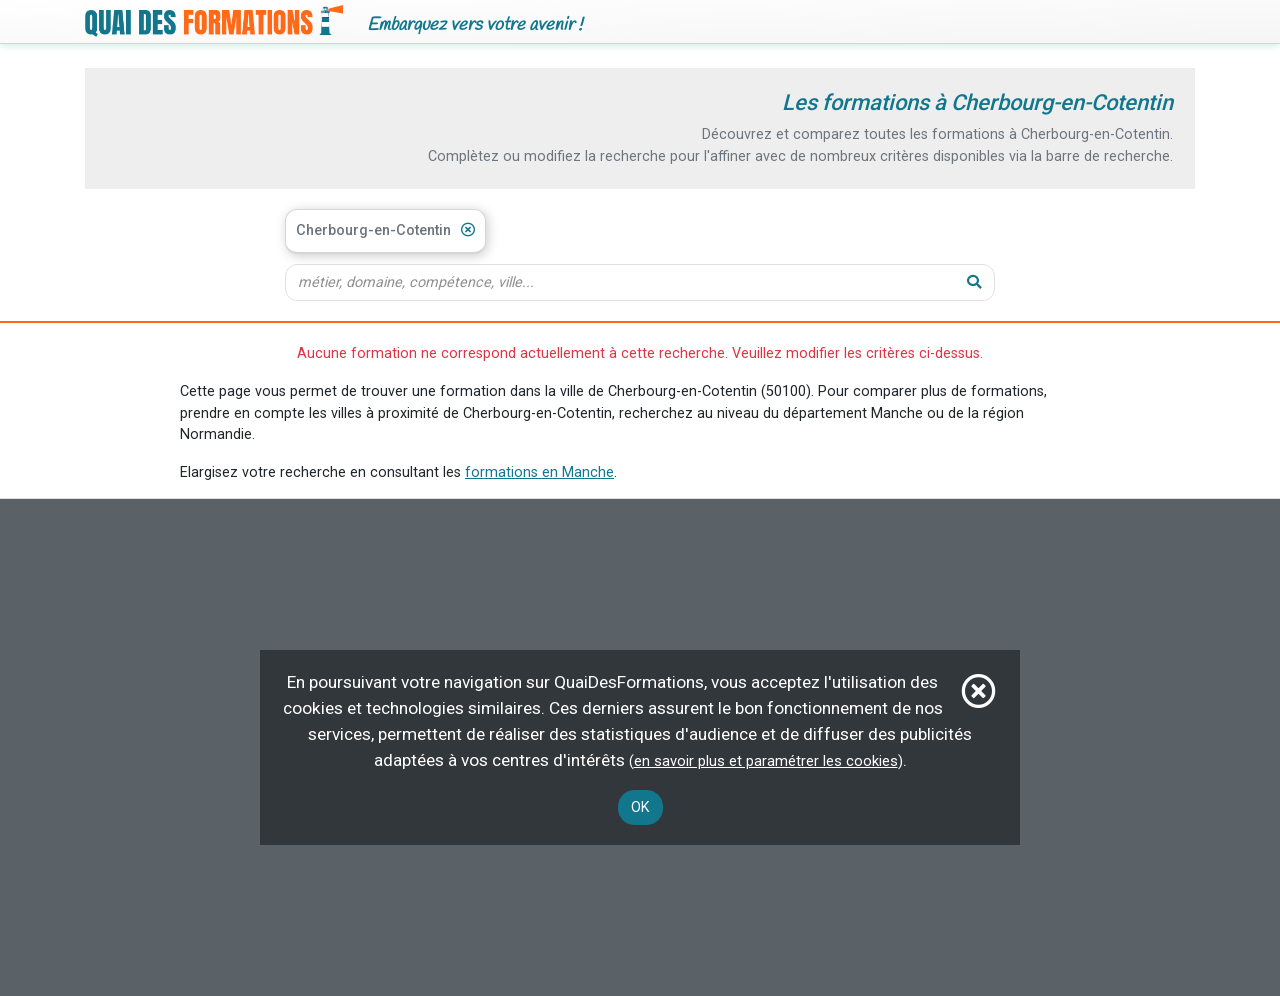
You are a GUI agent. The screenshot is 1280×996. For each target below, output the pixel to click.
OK (640, 807)
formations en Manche (539, 472)
